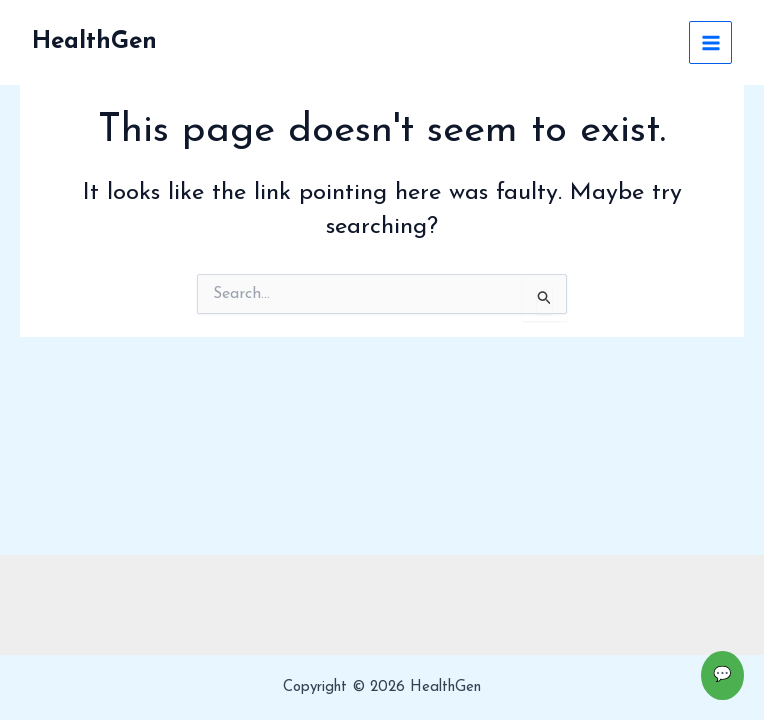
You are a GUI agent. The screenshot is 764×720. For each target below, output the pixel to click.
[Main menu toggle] (710, 42)
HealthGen (94, 42)
